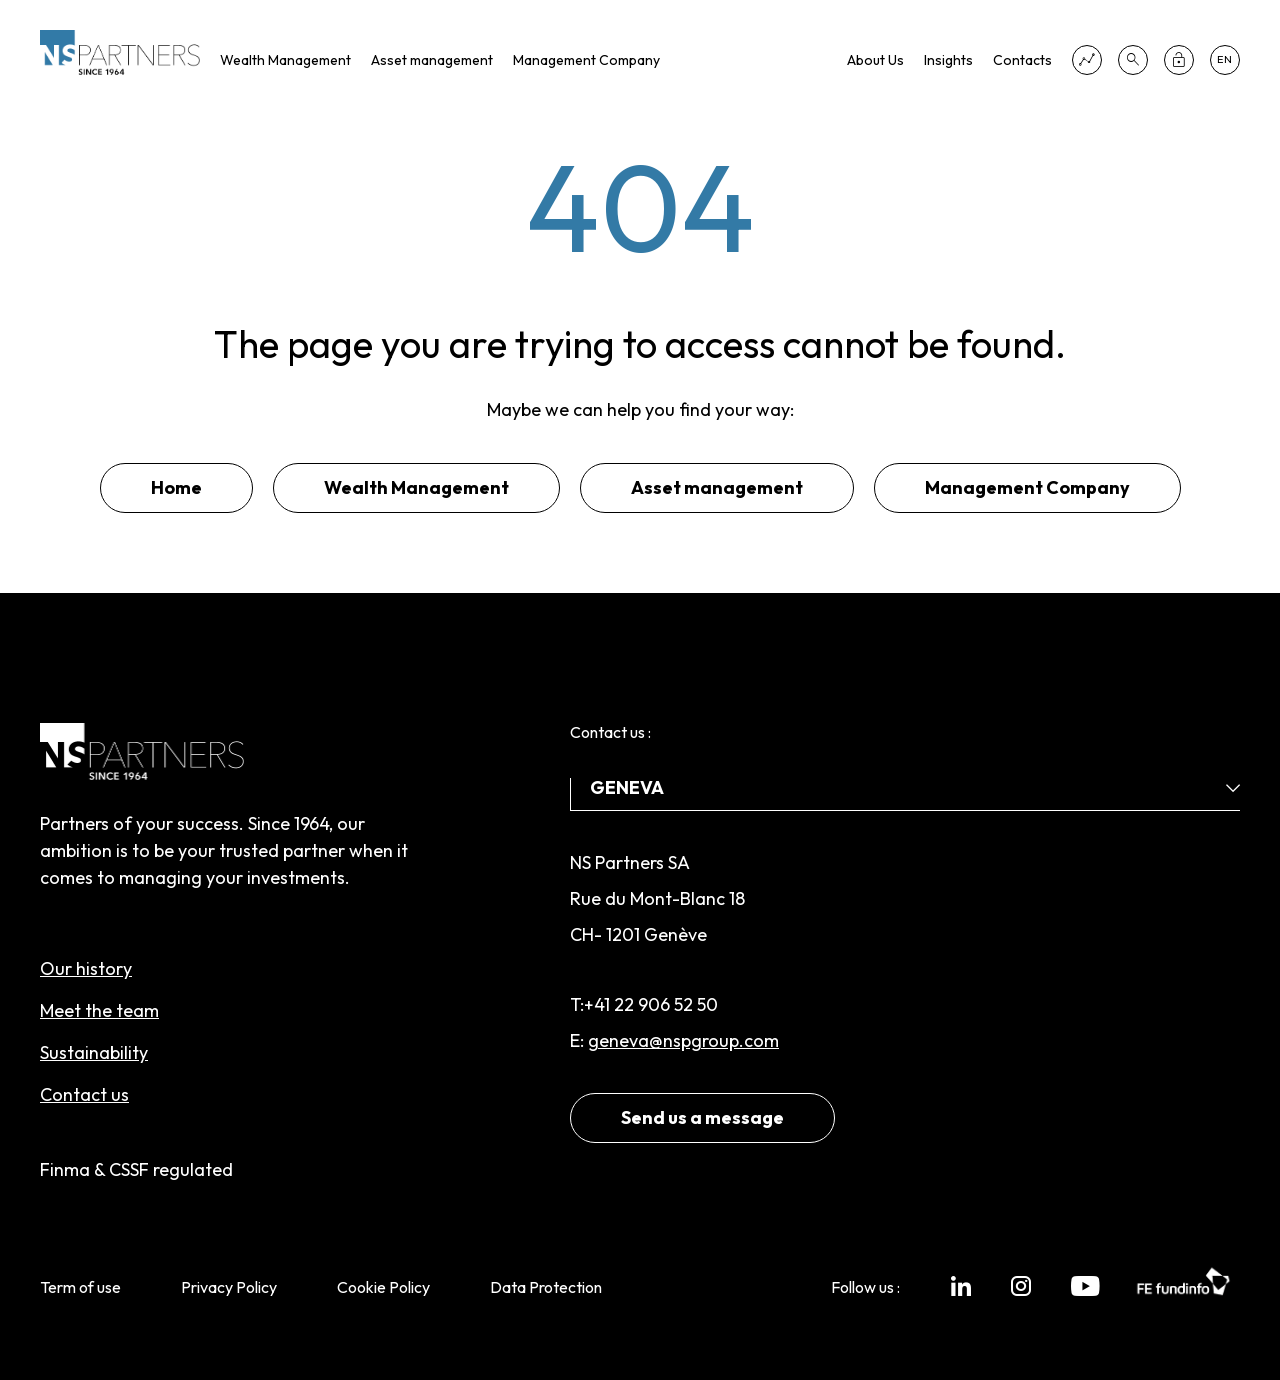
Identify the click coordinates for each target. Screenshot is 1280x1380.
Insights (948, 60)
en (1225, 59)
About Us (875, 60)
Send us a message (702, 1117)
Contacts (1022, 60)
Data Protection (546, 1287)
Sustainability (94, 1052)
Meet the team (99, 1010)
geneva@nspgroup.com (683, 1040)
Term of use (80, 1287)
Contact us (84, 1094)
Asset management (432, 60)
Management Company (586, 60)
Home (176, 487)
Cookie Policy (383, 1287)
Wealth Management (285, 60)
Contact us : (610, 732)
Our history (86, 968)
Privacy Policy (229, 1287)
